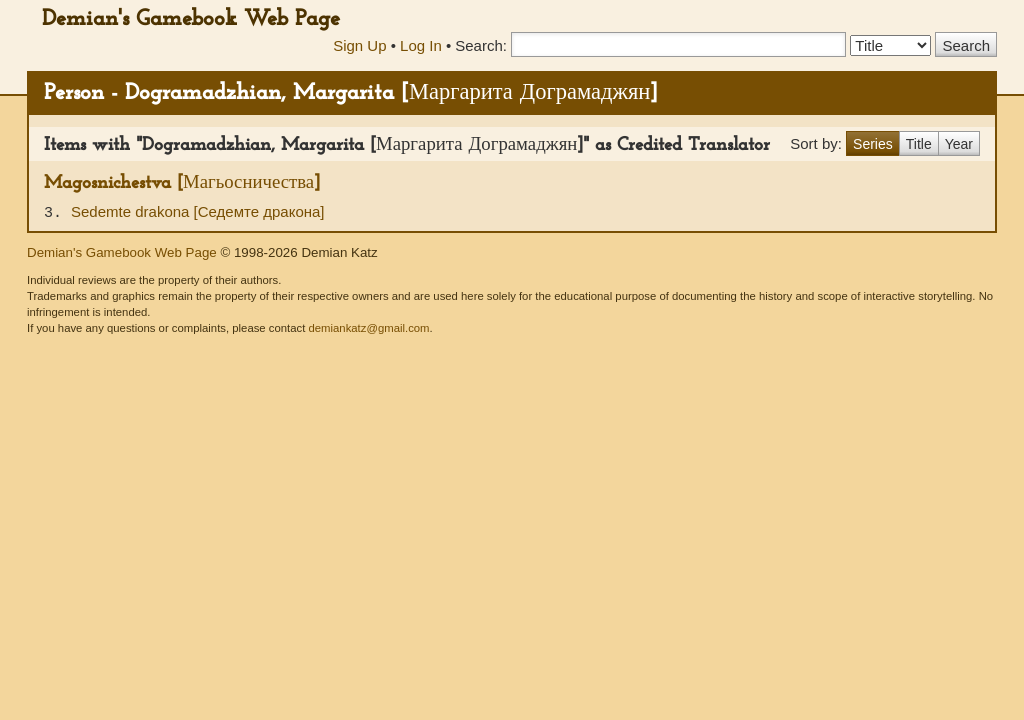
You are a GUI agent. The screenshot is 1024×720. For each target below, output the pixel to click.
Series (873, 144)
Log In (421, 45)
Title (919, 144)
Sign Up (359, 45)
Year (959, 144)
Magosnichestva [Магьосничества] (182, 183)
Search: (481, 45)
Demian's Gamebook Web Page (191, 19)
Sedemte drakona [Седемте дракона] (198, 211)
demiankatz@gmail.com (368, 328)
